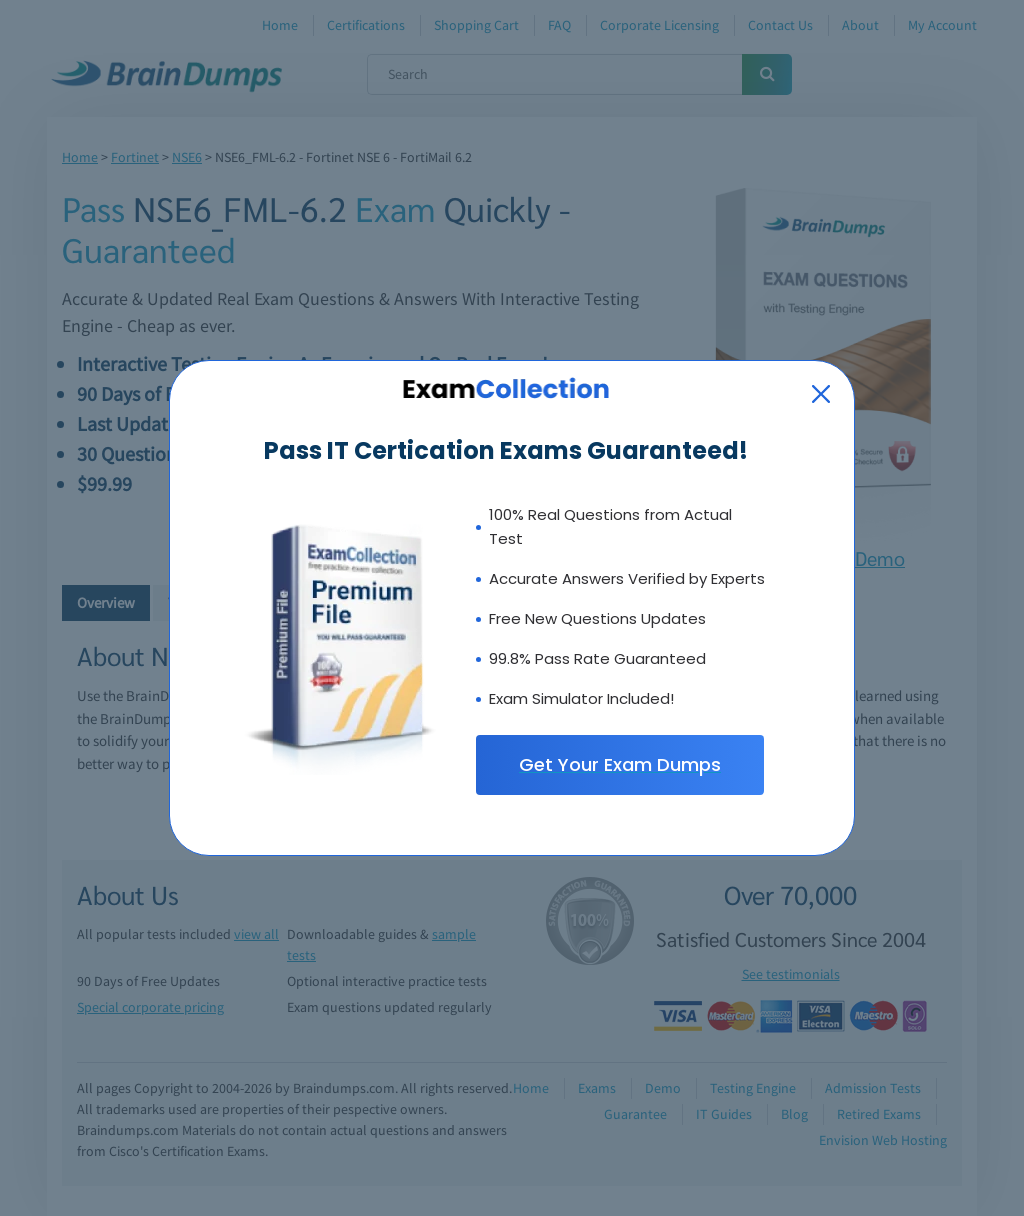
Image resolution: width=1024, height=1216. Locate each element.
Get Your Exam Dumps (620, 764)
